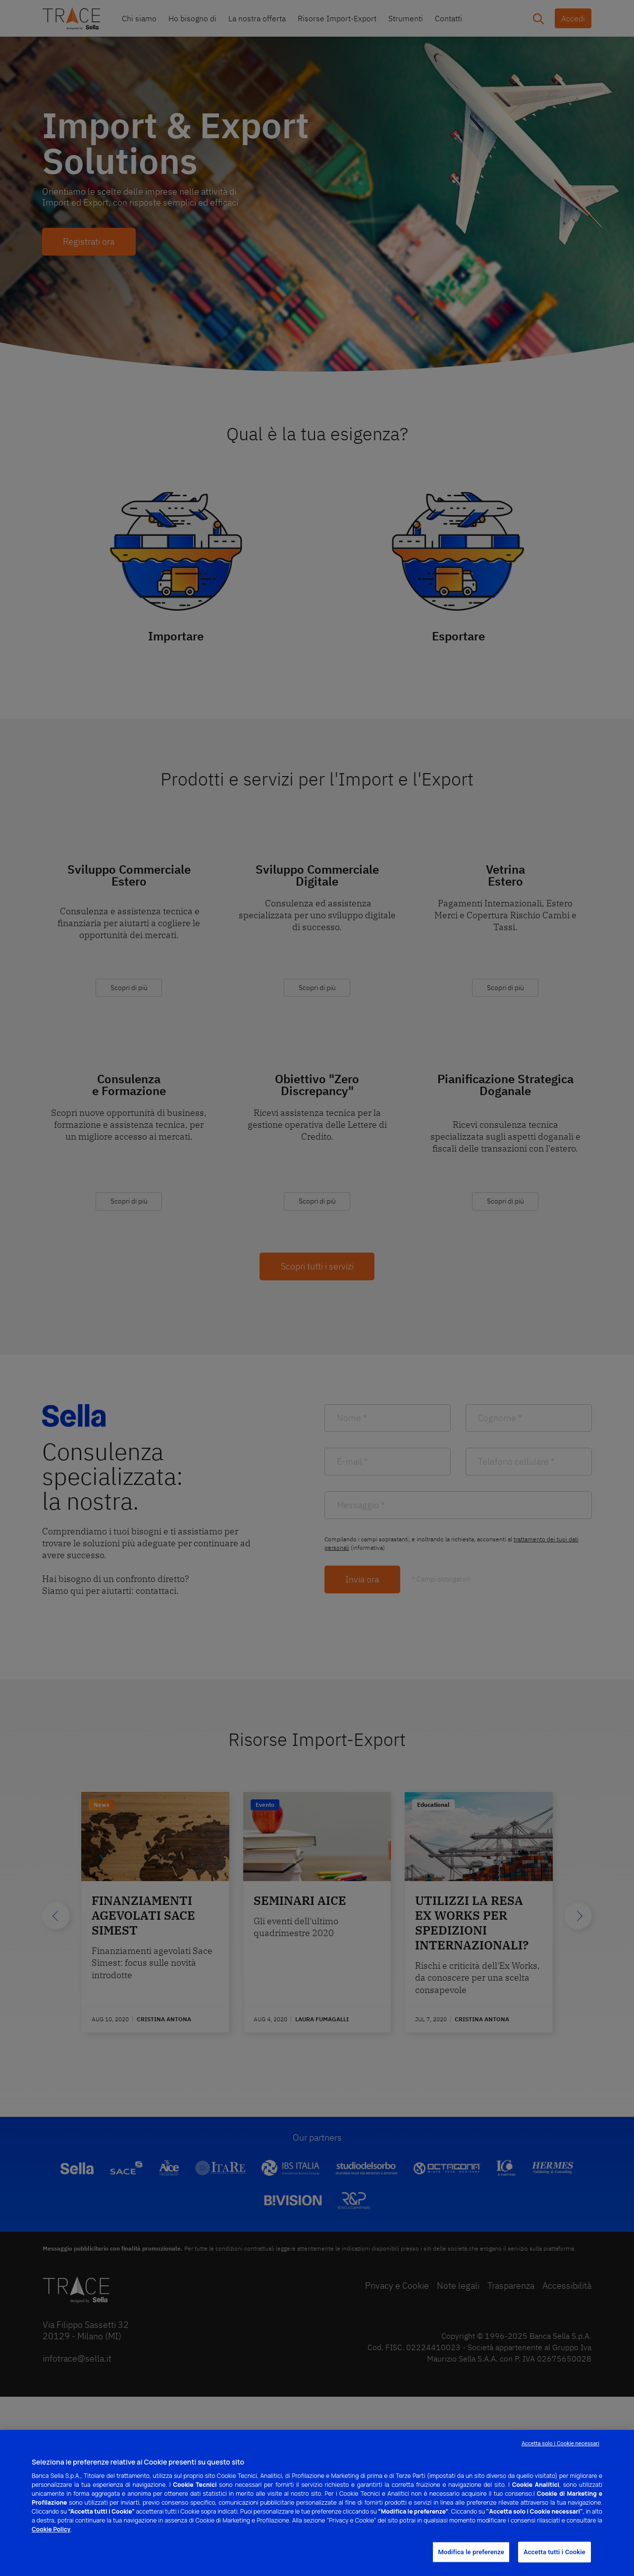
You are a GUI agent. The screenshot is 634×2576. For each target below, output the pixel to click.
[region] (317, 2503)
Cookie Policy (51, 2529)
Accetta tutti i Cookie (554, 2552)
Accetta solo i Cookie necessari (560, 2443)
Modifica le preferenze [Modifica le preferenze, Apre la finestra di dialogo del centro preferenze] (471, 2552)
